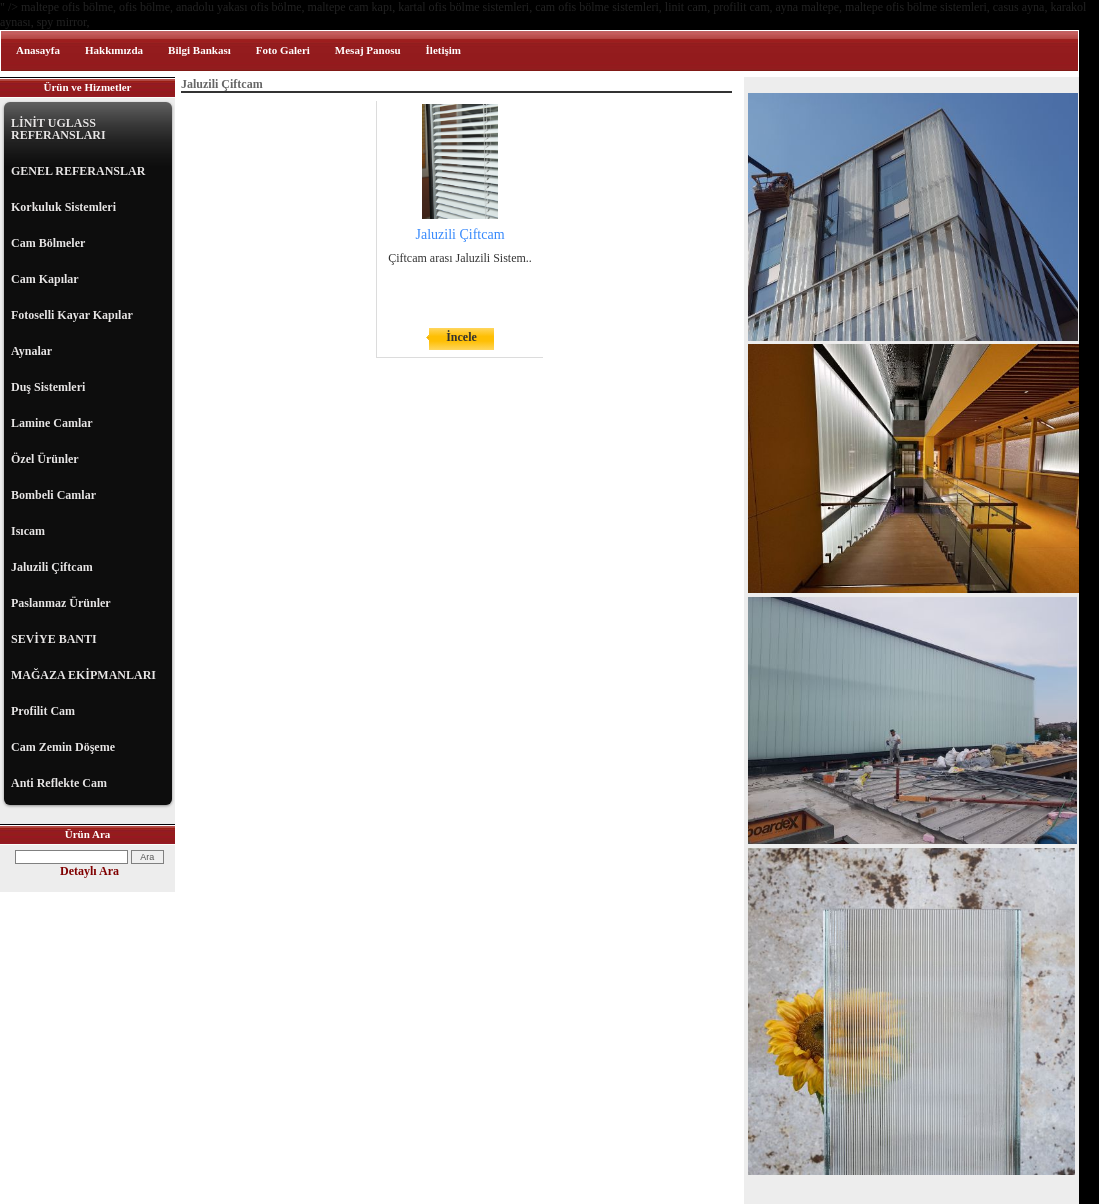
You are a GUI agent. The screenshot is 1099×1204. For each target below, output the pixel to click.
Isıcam (28, 531)
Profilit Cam (43, 711)
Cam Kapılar (45, 279)
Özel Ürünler (45, 459)
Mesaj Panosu (368, 50)
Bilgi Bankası (199, 50)
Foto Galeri (283, 50)
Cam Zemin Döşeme (63, 747)
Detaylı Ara (89, 871)
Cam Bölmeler (48, 243)
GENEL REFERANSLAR (78, 171)
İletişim (443, 50)
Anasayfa (38, 50)
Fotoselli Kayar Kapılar (72, 315)
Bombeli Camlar (53, 495)
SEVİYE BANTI (54, 639)
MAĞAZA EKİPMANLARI (83, 675)
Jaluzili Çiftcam (52, 567)
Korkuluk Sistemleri (63, 207)
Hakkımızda (114, 50)
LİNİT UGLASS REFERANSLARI (58, 129)
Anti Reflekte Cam (59, 783)
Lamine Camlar (52, 423)
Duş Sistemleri (48, 387)
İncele (461, 337)
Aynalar (31, 351)
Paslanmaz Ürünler (61, 603)
